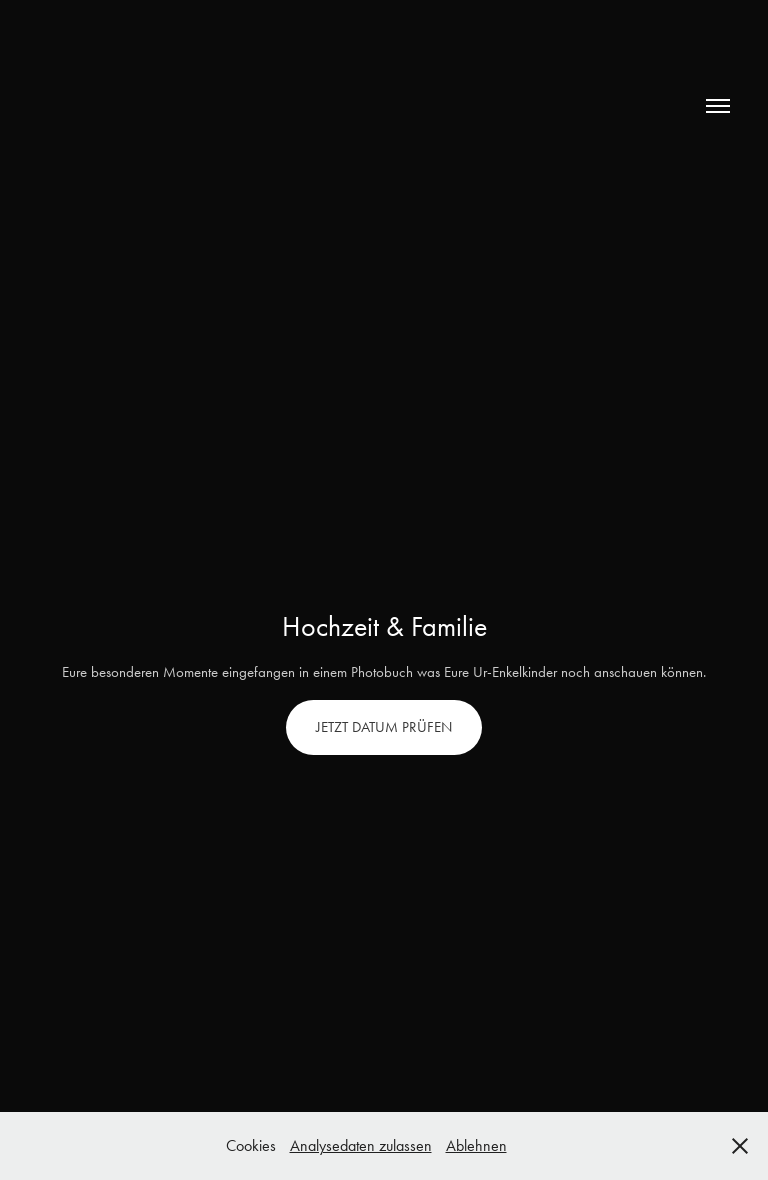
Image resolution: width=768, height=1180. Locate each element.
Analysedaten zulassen (361, 1145)
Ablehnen (476, 1145)
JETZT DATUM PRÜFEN (384, 727)
